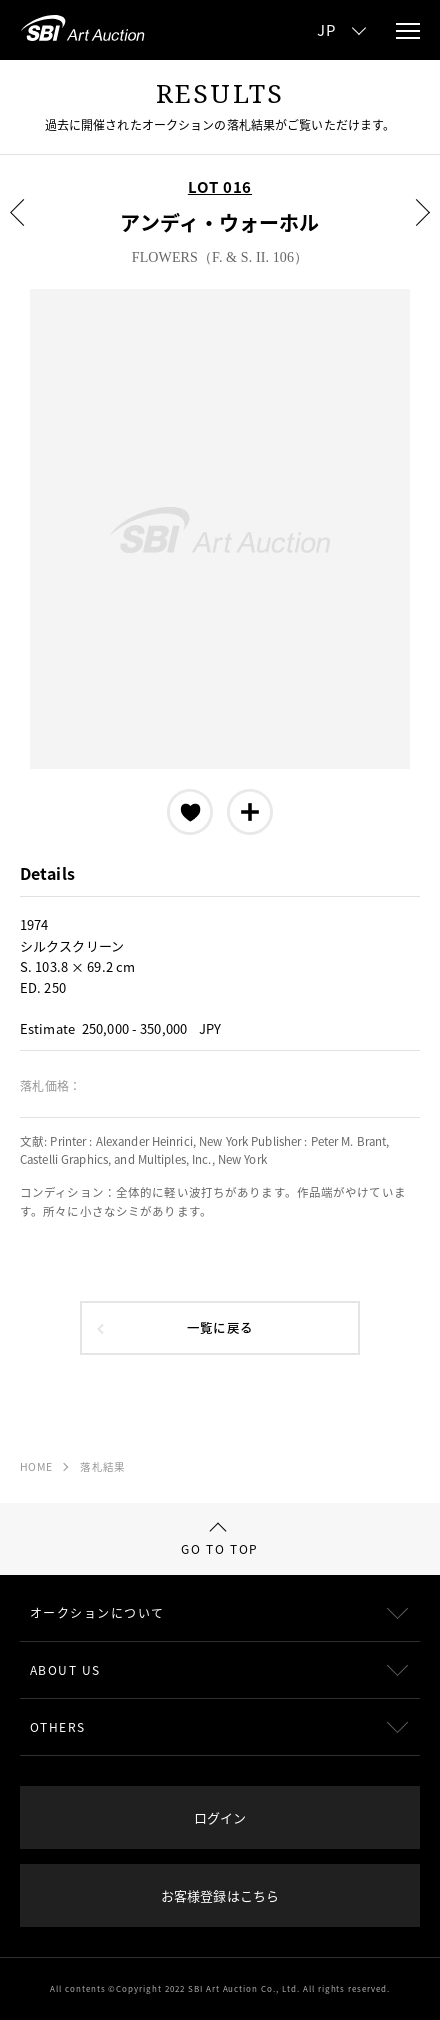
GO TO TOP (220, 1539)
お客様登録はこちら (220, 1895)
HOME (36, 1466)
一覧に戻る (220, 1327)
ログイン (220, 1817)
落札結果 (102, 1466)
